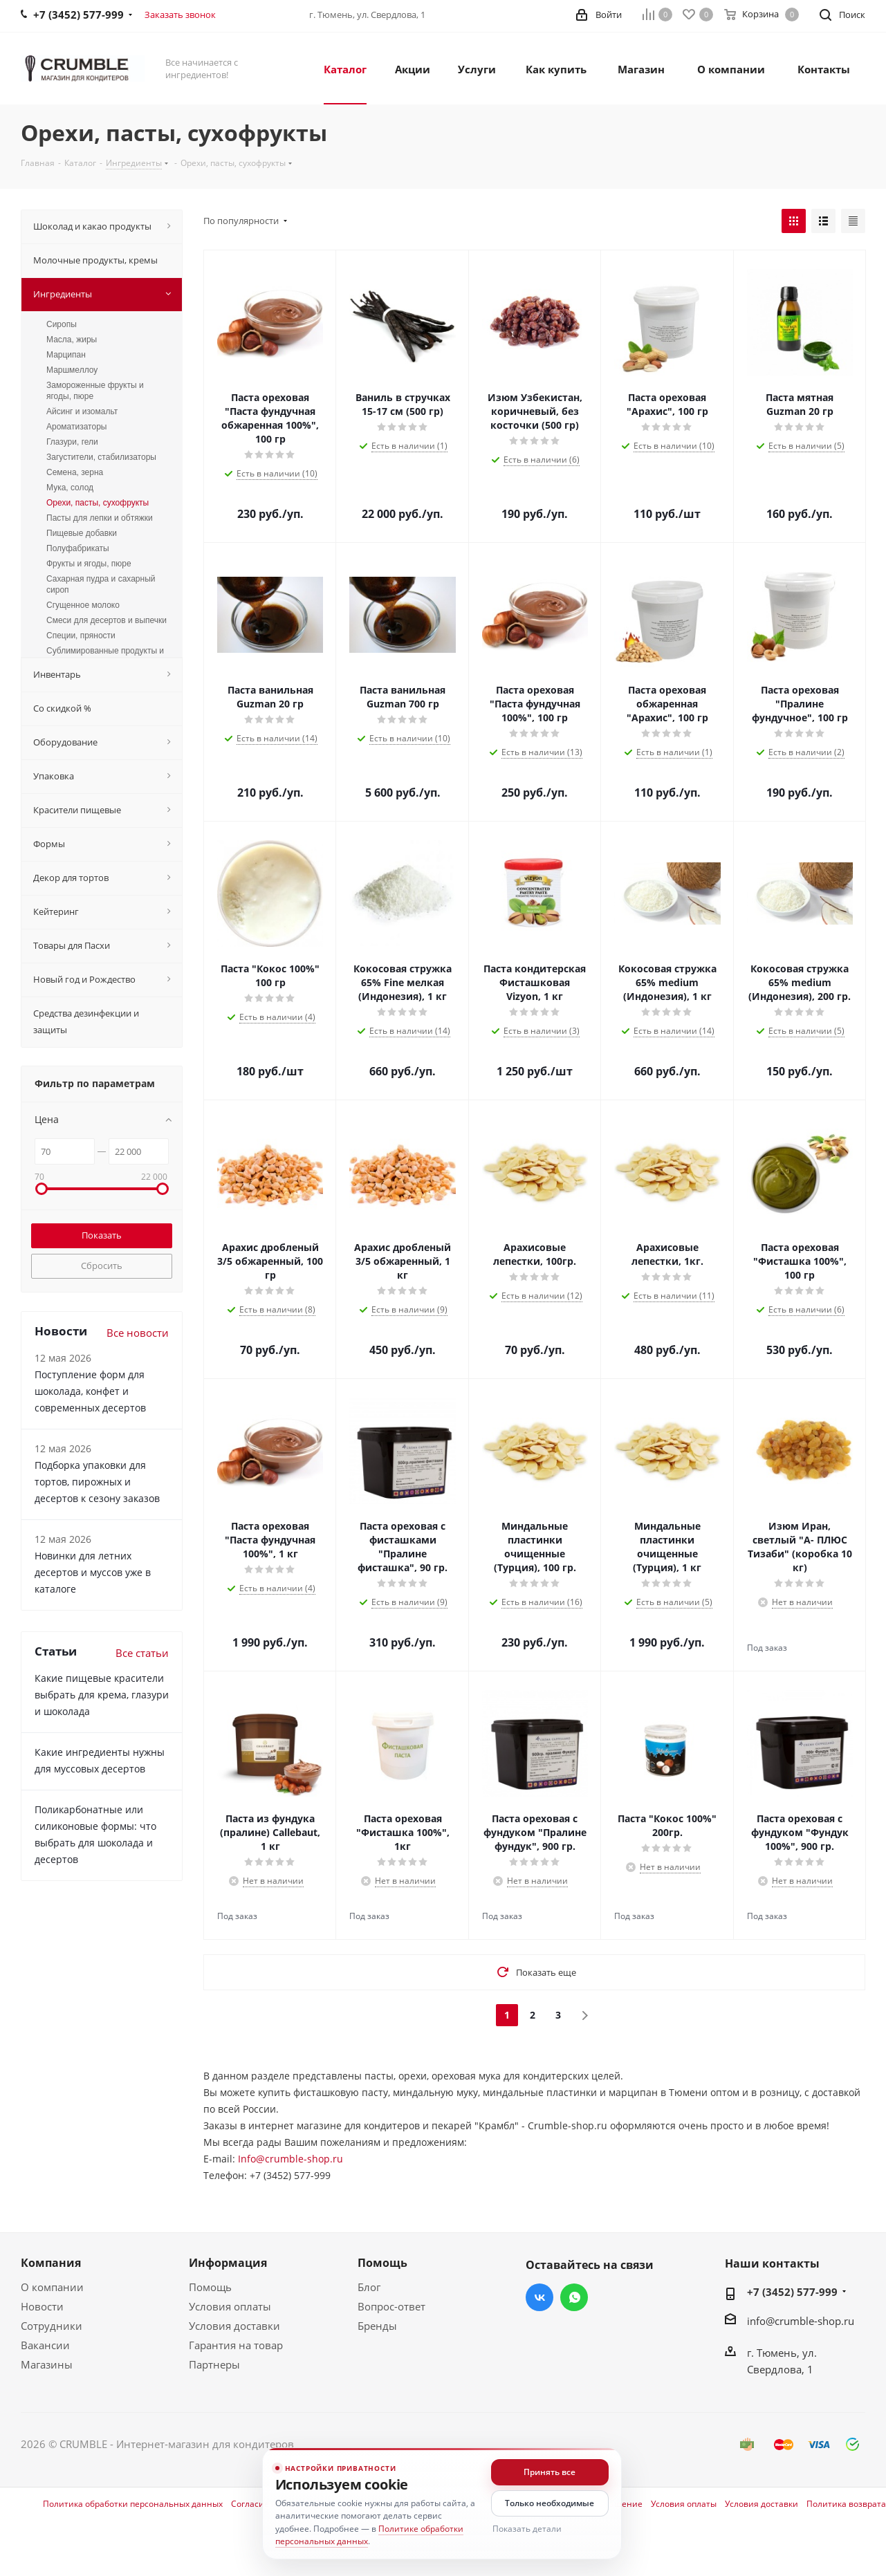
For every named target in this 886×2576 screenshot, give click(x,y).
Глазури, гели (72, 442)
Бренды (377, 2326)
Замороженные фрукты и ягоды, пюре (95, 390)
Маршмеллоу (72, 370)
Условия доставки (234, 2326)
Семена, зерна (74, 472)
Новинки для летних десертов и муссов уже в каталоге (93, 1572)
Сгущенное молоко (83, 605)
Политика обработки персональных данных (133, 2504)
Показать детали (527, 2529)
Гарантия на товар (236, 2345)
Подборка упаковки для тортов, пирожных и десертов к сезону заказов (97, 1481)
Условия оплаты (230, 2306)
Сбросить (101, 1265)
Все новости (138, 1333)
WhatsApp (574, 2297)
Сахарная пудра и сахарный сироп (100, 584)
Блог (369, 2287)
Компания (51, 2262)
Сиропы (61, 324)
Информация (228, 2262)
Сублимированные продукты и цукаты (105, 656)
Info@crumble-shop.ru (290, 2158)
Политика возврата (846, 2504)
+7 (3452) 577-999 (792, 2292)
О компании (52, 2287)
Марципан (66, 355)
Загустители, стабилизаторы (101, 457)
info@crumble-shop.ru (800, 2321)
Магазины (47, 2364)
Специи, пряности (81, 635)
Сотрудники (51, 2326)
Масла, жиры (71, 339)
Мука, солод (69, 487)
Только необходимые (549, 2503)
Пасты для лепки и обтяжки (99, 518)
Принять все (549, 2472)
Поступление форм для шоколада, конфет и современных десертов (90, 1391)
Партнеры (214, 2364)
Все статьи (142, 1653)
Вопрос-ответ (391, 2306)
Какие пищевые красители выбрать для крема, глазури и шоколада (102, 1694)
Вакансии (45, 2345)
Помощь (210, 2287)
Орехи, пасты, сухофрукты (97, 503)
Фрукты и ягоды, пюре (88, 563)
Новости (42, 2306)
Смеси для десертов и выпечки (106, 620)
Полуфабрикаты (77, 548)
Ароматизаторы (76, 427)
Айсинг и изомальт (82, 411)
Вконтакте (539, 2297)
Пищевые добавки (81, 533)
